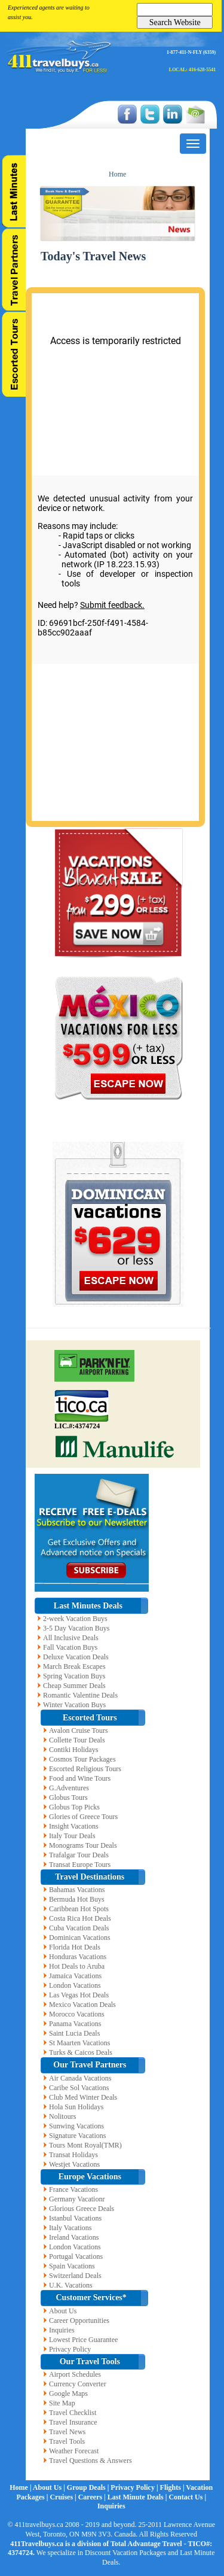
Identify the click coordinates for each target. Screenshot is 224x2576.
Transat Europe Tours (80, 1864)
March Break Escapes (74, 1666)
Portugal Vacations (76, 2256)
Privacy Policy (70, 2349)
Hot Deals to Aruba (77, 1966)
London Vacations (75, 1985)
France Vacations (73, 2189)
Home (117, 174)
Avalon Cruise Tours (78, 1730)
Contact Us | (187, 2497)
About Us (62, 2311)
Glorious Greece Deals (81, 2208)
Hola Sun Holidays (76, 2106)
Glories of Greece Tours (83, 1816)
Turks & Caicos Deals (80, 2052)
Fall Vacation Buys (70, 1647)
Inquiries (62, 2330)
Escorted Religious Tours (85, 1768)
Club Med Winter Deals (83, 2097)
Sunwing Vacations (76, 2126)
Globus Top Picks (74, 1807)
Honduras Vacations (77, 1956)
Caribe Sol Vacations (79, 2087)
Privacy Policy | (135, 2487)
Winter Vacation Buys (74, 1704)
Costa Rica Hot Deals (80, 1918)
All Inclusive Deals (71, 1637)
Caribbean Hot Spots (79, 1908)
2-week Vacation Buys (75, 1618)
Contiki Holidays (73, 1749)
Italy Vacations (70, 2227)
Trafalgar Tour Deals (79, 1855)
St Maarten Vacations (79, 2042)
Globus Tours (68, 1797)
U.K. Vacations (71, 2285)
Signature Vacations (77, 2135)
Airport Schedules (75, 2374)
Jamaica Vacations (75, 1975)
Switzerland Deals (75, 2275)
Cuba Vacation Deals (79, 1928)
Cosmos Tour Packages (82, 1759)
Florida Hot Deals (74, 1947)
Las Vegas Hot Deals (79, 1995)
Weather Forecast (74, 2451)
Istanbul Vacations (75, 2218)
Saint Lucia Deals (74, 2033)
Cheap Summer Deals (74, 1685)
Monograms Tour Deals (83, 1845)
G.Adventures (69, 1788)
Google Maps (68, 2393)
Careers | (93, 2497)
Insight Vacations (74, 1826)
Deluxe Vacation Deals (76, 1656)
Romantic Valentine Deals (80, 1695)
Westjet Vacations (74, 2164)
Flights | (173, 2487)
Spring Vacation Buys (74, 1676)
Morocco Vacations (77, 2014)
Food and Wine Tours (80, 1778)
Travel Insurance (73, 2422)
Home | (21, 2487)
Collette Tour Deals (77, 1740)
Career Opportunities (79, 2320)
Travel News (67, 2431)
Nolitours (62, 2116)
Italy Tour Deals (72, 1835)
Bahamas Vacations (77, 1889)
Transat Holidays (73, 2154)
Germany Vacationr (77, 2199)
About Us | (50, 2487)
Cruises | (64, 2497)
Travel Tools (67, 2441)
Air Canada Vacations (80, 2078)
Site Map (62, 2403)
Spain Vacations (72, 2266)
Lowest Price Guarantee (83, 2339)
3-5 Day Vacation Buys (76, 1628)
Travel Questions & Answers (90, 2460)
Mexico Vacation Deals (82, 2004)
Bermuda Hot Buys (77, 1899)
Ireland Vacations (74, 2237)
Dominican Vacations (80, 1937)
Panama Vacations (75, 2023)
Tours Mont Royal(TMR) (85, 2145)
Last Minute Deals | (138, 2497)
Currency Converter (77, 2384)
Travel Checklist (72, 2412)
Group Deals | (89, 2487)
